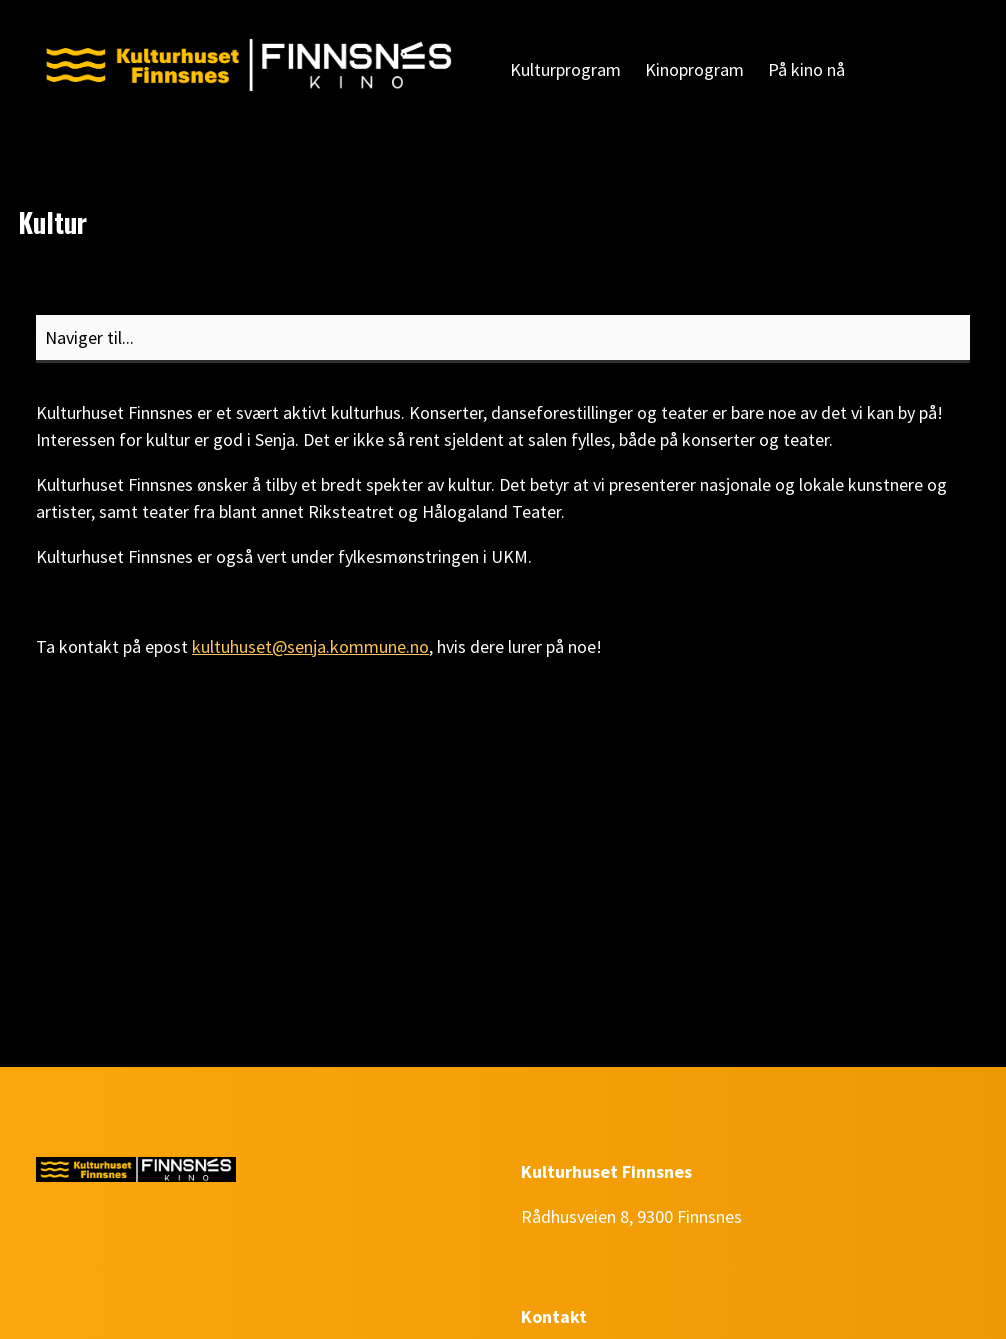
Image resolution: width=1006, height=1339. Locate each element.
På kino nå (806, 69)
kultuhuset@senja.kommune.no (310, 646)
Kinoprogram (694, 69)
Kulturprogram (565, 69)
